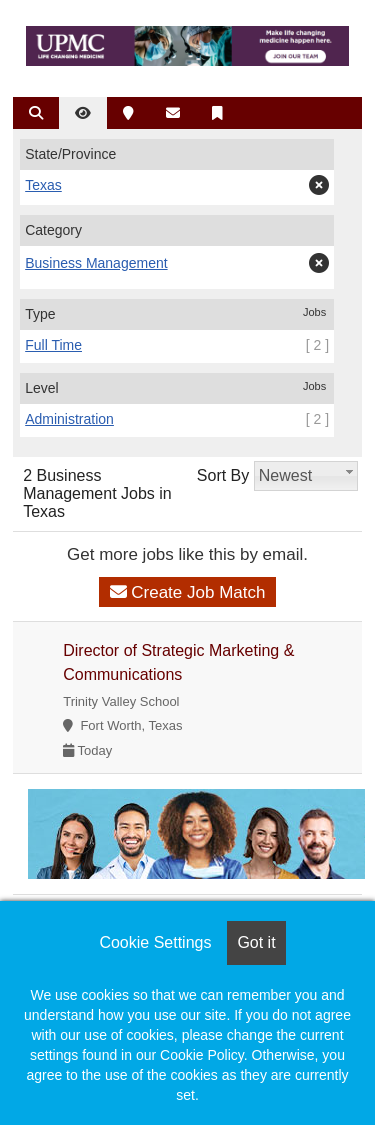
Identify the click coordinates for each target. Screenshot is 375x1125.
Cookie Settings (155, 942)
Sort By (223, 475)
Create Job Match (188, 592)
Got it (256, 942)
